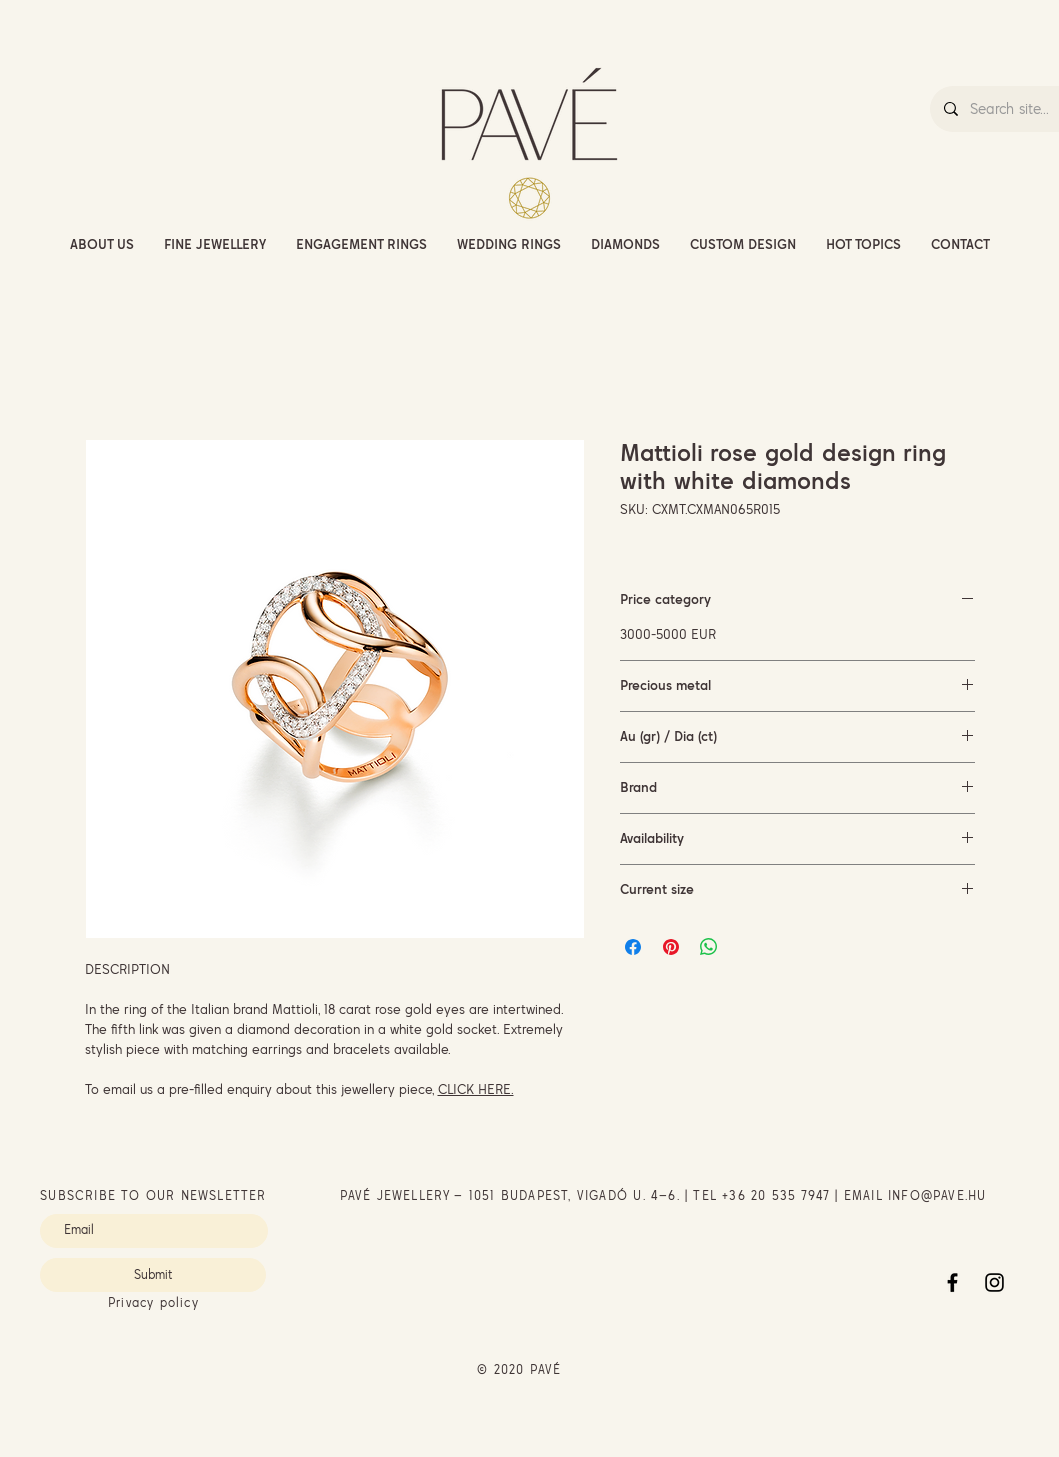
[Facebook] (952, 1282)
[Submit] (153, 1275)
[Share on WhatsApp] (709, 947)
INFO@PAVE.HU (937, 1195)
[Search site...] (1013, 109)
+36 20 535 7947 (776, 1195)
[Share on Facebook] (633, 947)
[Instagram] (994, 1282)
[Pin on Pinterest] (671, 947)
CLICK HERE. (476, 1089)
